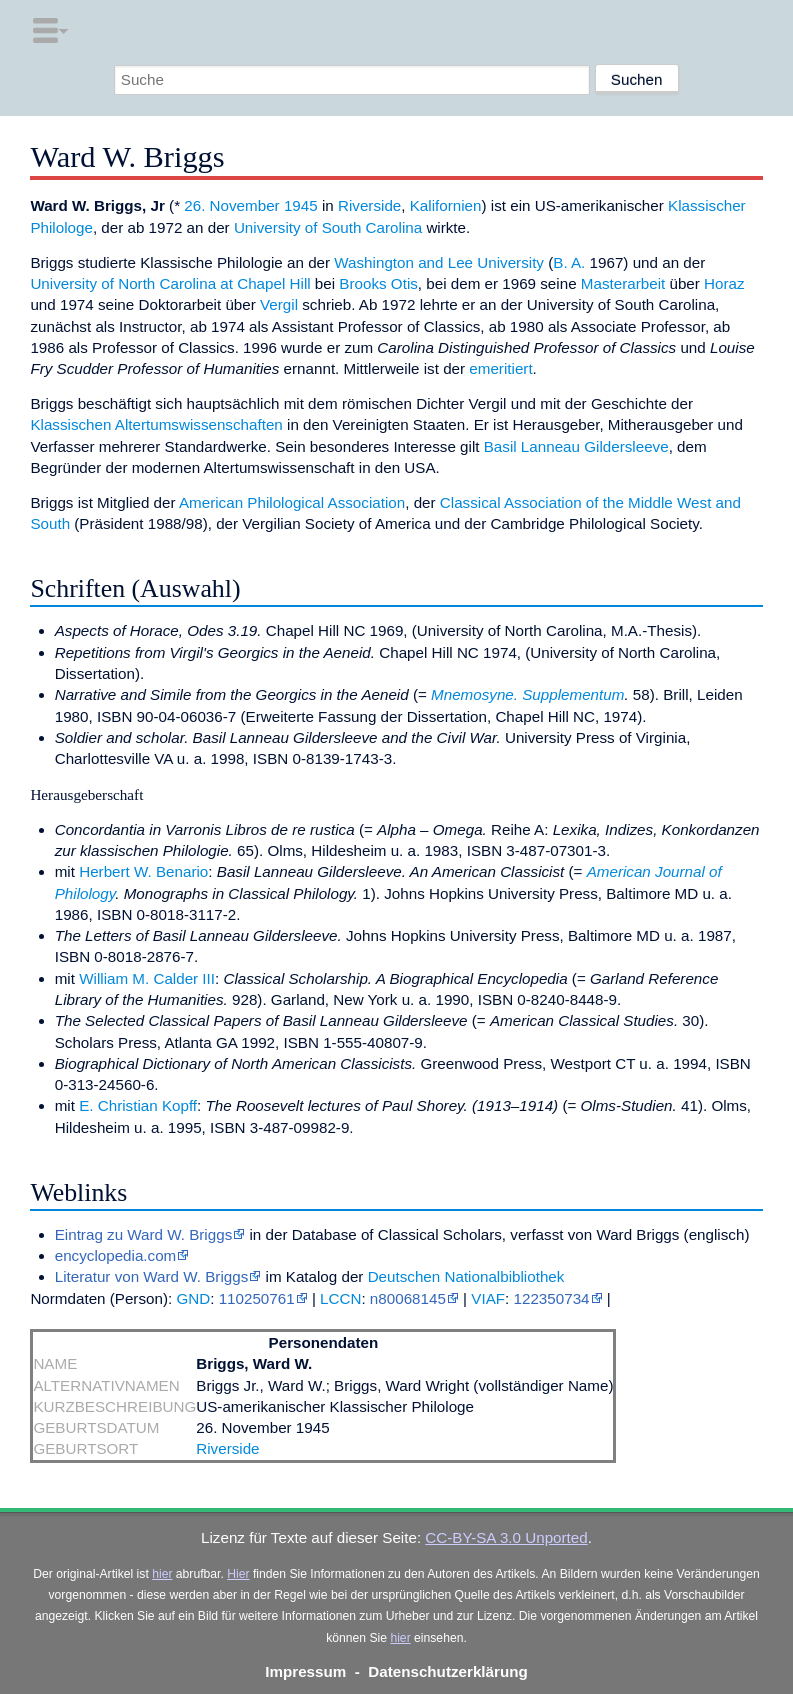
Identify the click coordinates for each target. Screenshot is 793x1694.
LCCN (340, 1298)
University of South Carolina (328, 227)
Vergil (279, 304)
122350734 (552, 1298)
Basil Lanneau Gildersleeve (576, 446)
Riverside (369, 205)
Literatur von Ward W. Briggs (152, 1276)
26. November (231, 205)
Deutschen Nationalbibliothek (466, 1276)
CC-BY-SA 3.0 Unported (506, 1537)
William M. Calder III (147, 978)
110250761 (257, 1298)
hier (162, 1574)
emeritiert (500, 368)
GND (193, 1298)
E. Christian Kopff (138, 1105)
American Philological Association (292, 502)
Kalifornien (446, 205)
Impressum (305, 1671)
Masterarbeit (623, 283)
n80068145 (408, 1298)
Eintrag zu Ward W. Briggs (144, 1234)
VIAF (488, 1298)
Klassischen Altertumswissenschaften (156, 424)
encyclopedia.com (116, 1255)
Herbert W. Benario (143, 871)
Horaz (724, 283)
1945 (301, 205)
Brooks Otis (378, 283)
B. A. (569, 262)
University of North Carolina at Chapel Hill (170, 283)
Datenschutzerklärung (448, 1671)
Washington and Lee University (439, 262)
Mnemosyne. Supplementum (527, 694)
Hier (238, 1574)
